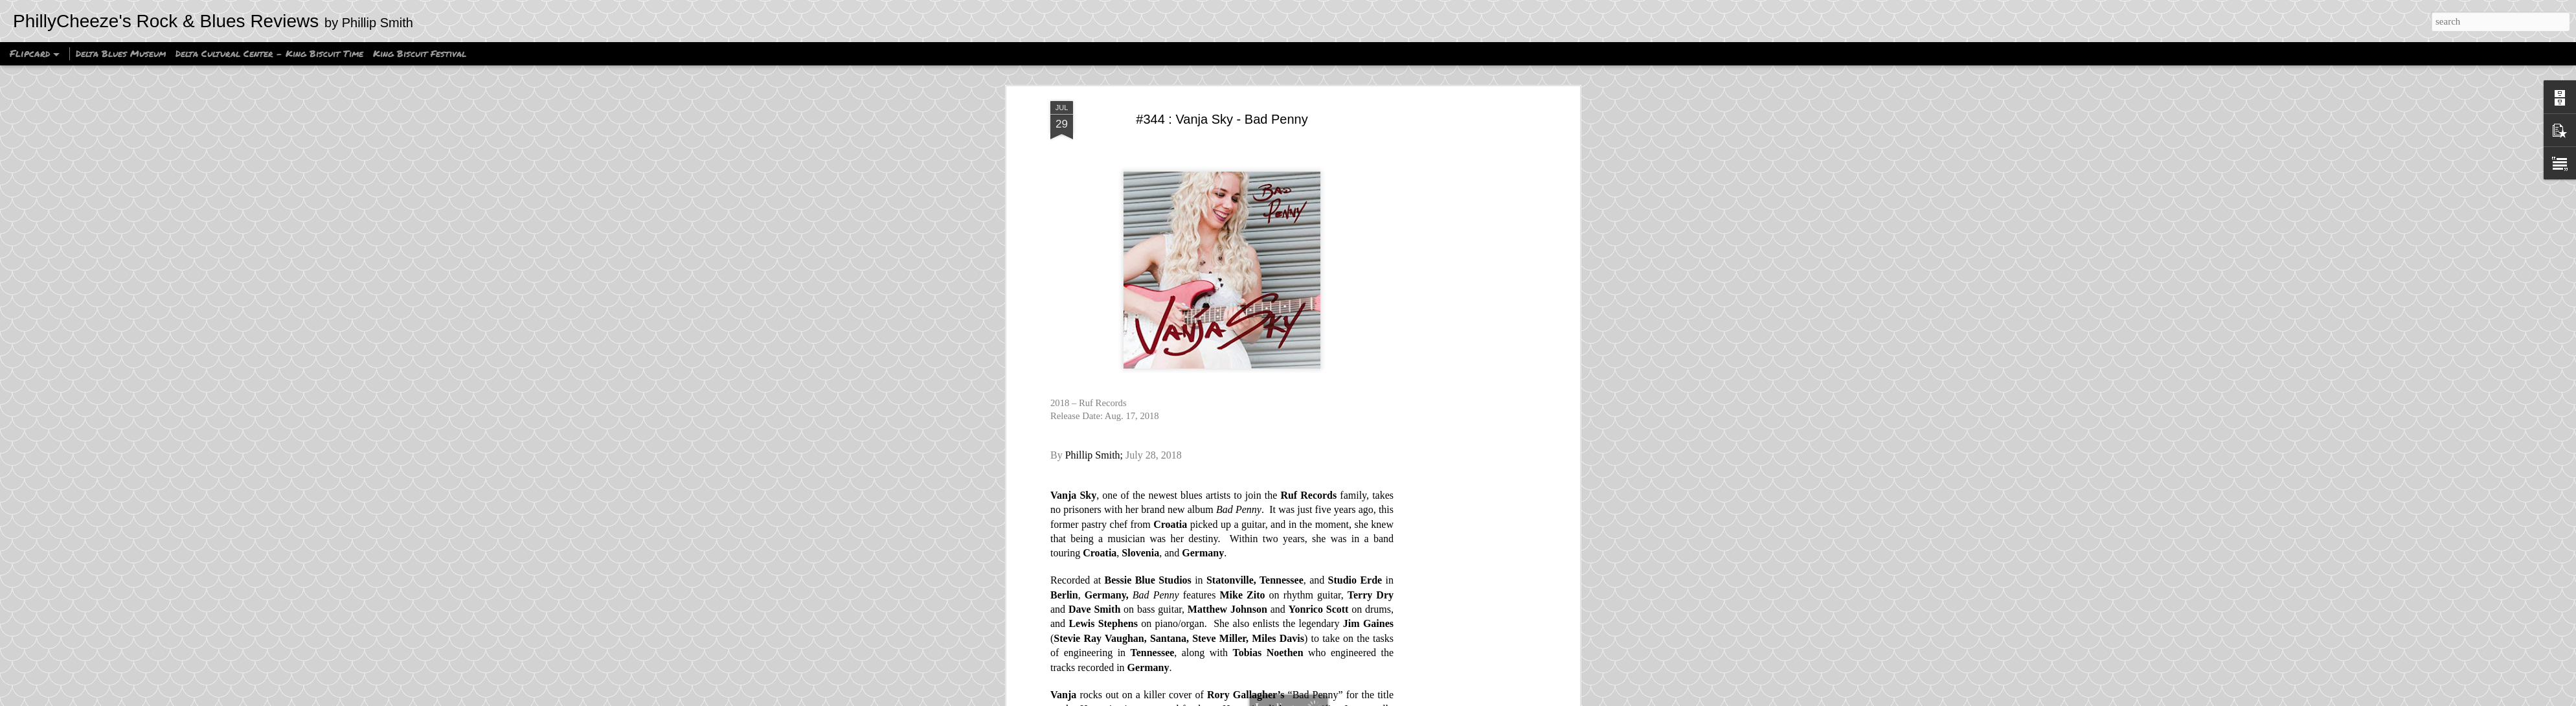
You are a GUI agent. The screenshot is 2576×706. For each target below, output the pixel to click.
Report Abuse (1407, 699)
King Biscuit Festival (419, 53)
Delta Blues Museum (121, 53)
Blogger (1370, 699)
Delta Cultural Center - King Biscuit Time (269, 53)
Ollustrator (1302, 699)
